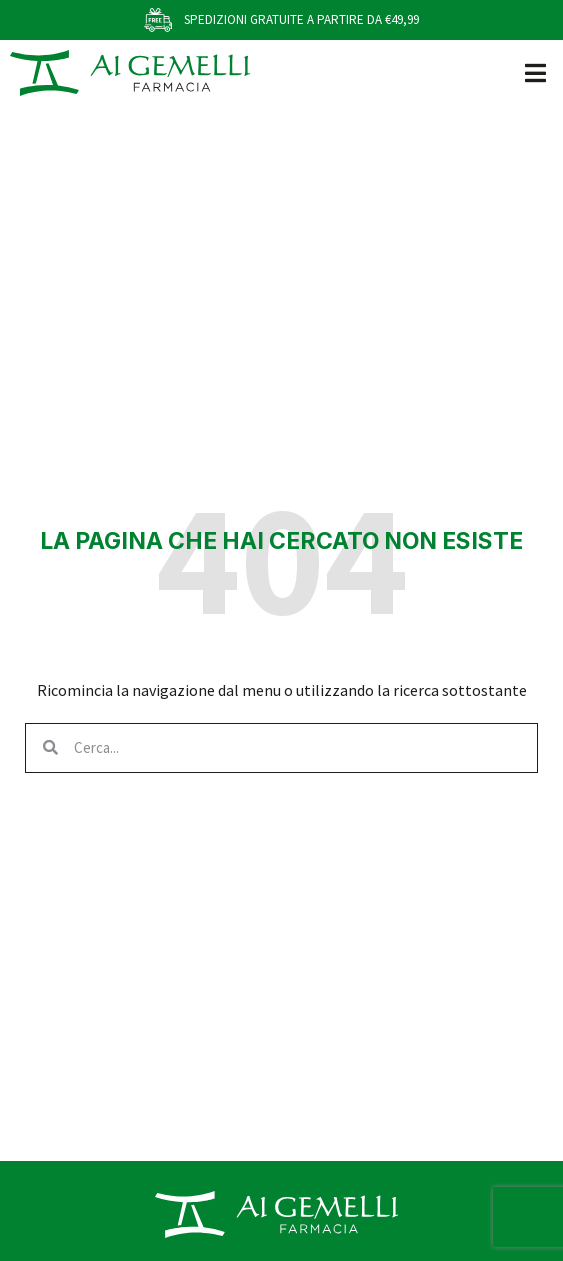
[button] (535, 72)
